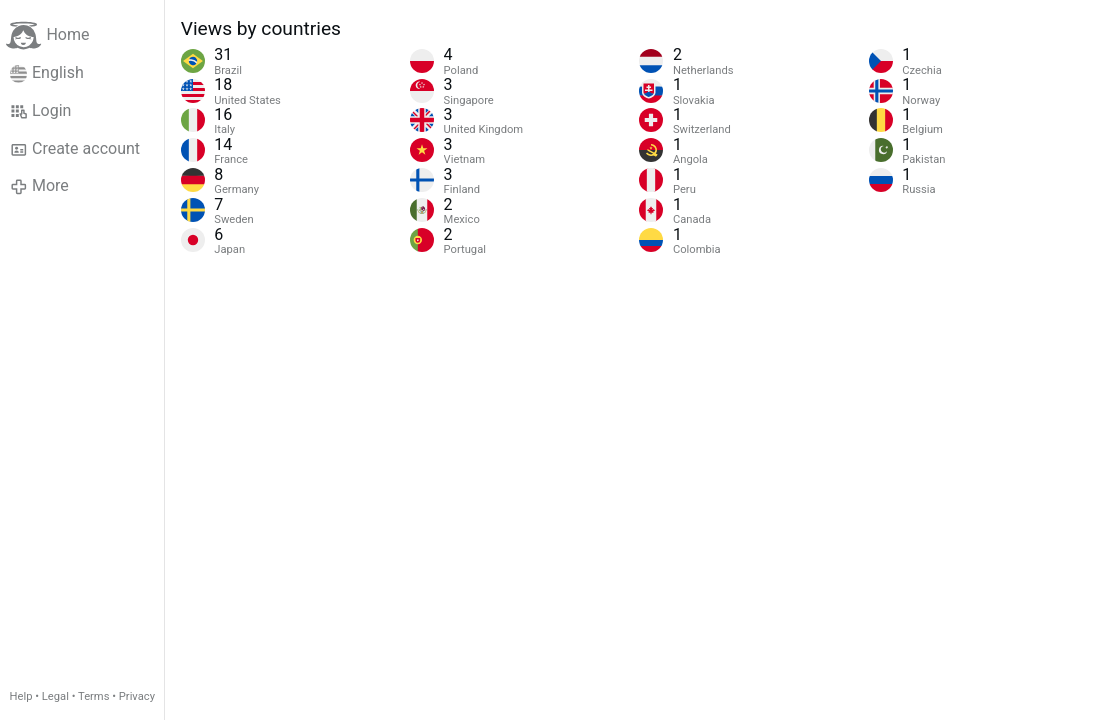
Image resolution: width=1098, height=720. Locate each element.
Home (47, 35)
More (39, 186)
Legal (55, 696)
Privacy (137, 696)
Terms (93, 696)
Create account (75, 149)
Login (41, 111)
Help (21, 696)
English (47, 73)
